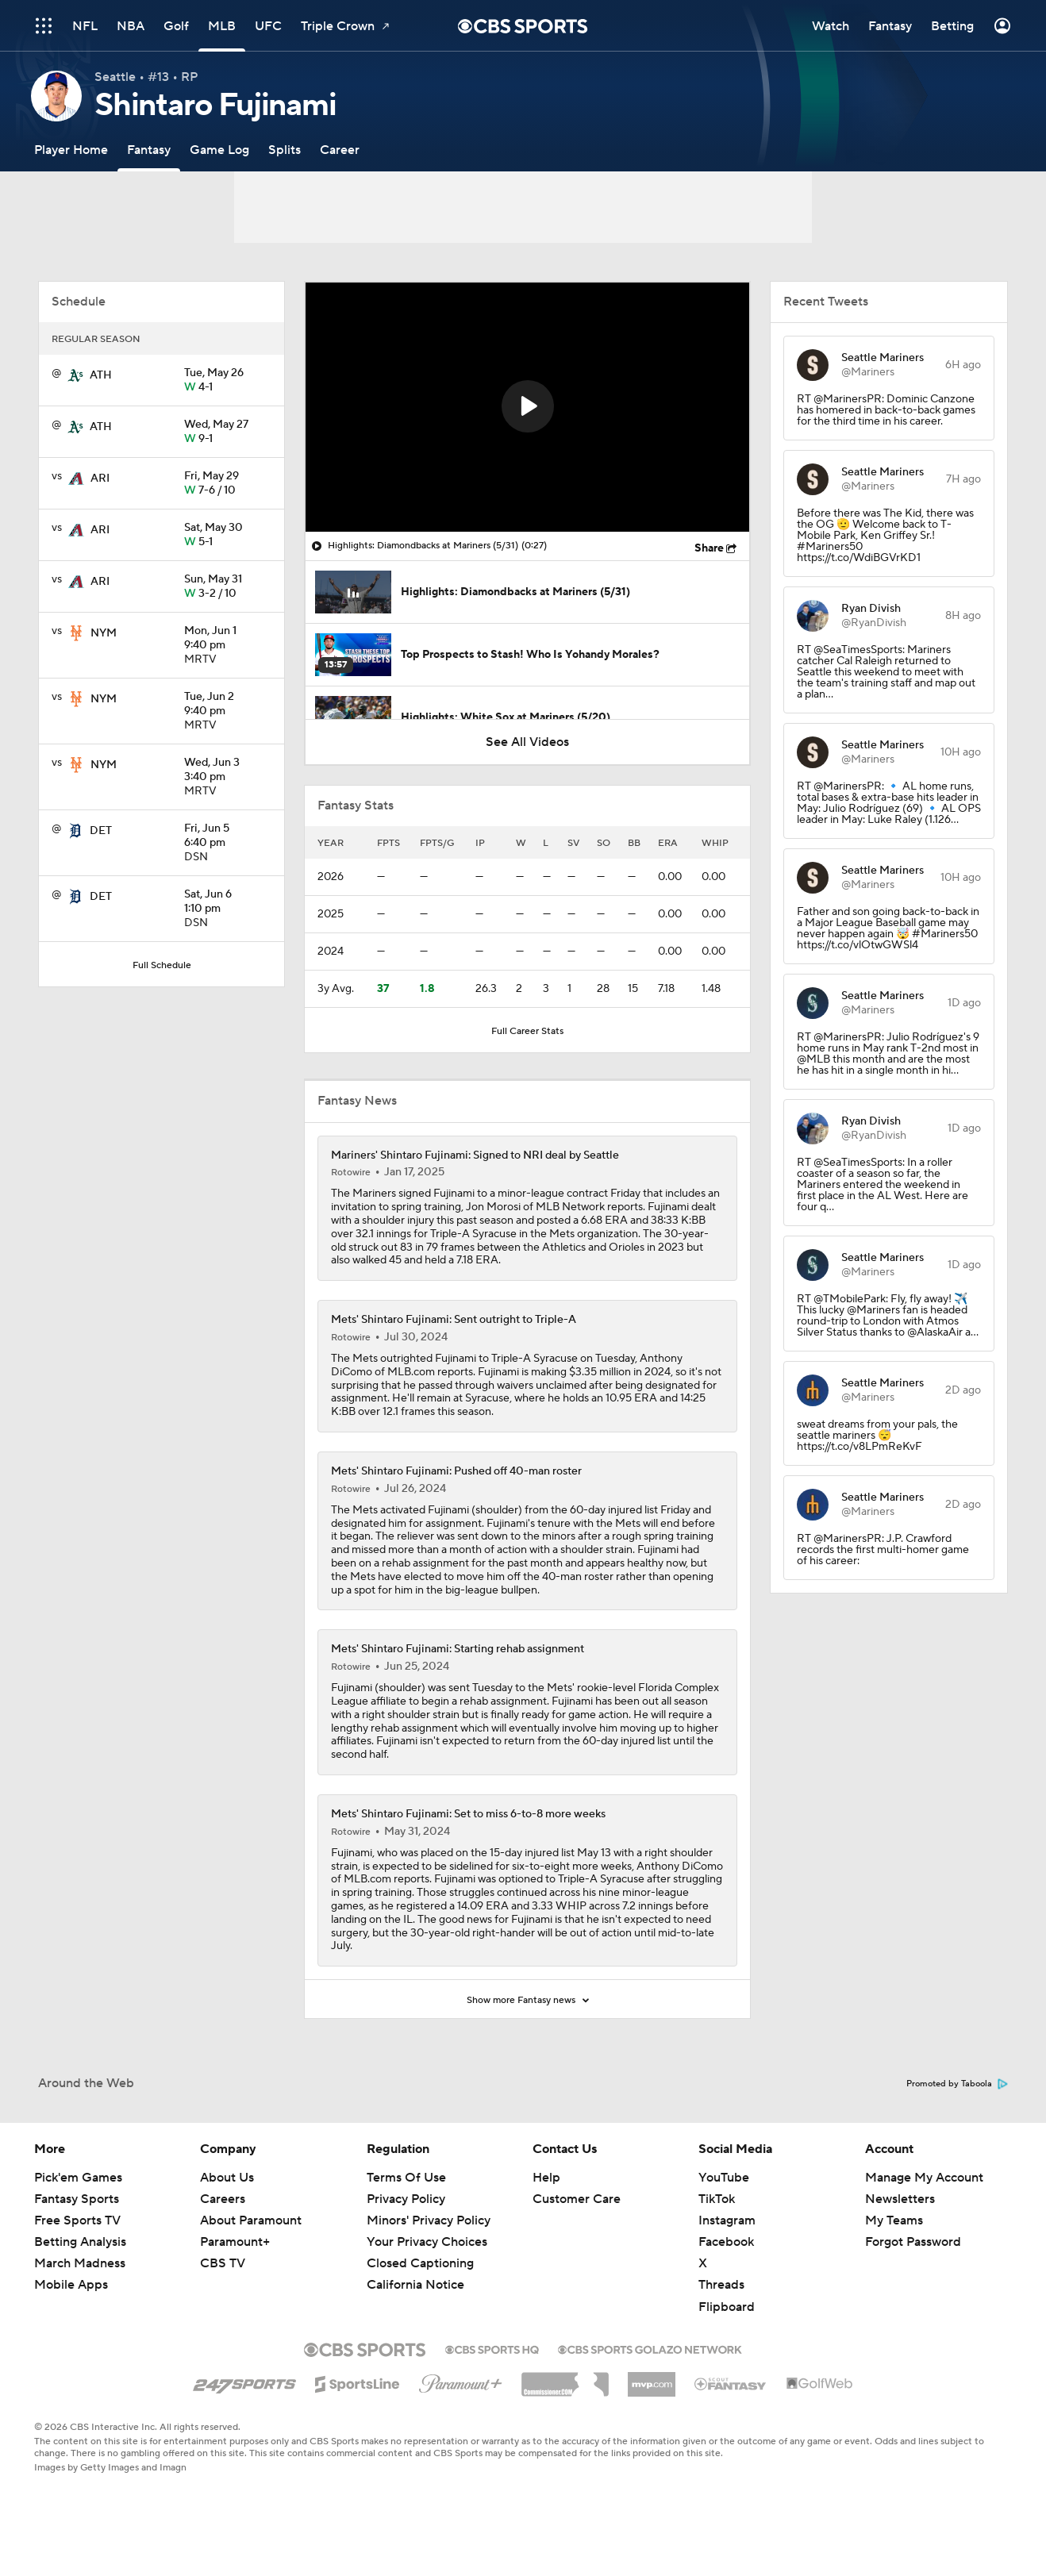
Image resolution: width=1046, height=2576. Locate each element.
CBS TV (222, 2263)
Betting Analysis (80, 2242)
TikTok (716, 2199)
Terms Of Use (406, 2178)
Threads (721, 2285)
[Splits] (284, 149)
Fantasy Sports (76, 2199)
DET (101, 831)
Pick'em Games (78, 2178)
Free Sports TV (77, 2220)
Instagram (727, 2220)
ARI (100, 478)
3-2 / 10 (228, 587)
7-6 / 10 (228, 484)
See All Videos (527, 742)
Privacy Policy (406, 2199)
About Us (227, 2178)
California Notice (415, 2285)
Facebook (726, 2242)
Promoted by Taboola (957, 2084)
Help (546, 2178)
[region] (527, 407)
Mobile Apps (71, 2285)
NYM (103, 633)
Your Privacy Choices (427, 2242)
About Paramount (251, 2220)
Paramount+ (235, 2242)
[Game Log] (219, 149)
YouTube (723, 2178)
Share (709, 548)
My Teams (894, 2220)
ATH (101, 375)
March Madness (79, 2263)
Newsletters (900, 2199)
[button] (528, 406)
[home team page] (75, 375)
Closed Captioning (420, 2263)
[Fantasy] (148, 149)
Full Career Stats (527, 1031)
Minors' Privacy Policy (428, 2220)
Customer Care (577, 2199)
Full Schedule (162, 965)
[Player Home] (71, 149)
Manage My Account (924, 2178)
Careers (222, 2199)
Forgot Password (913, 2242)
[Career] (339, 149)
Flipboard (726, 2307)
